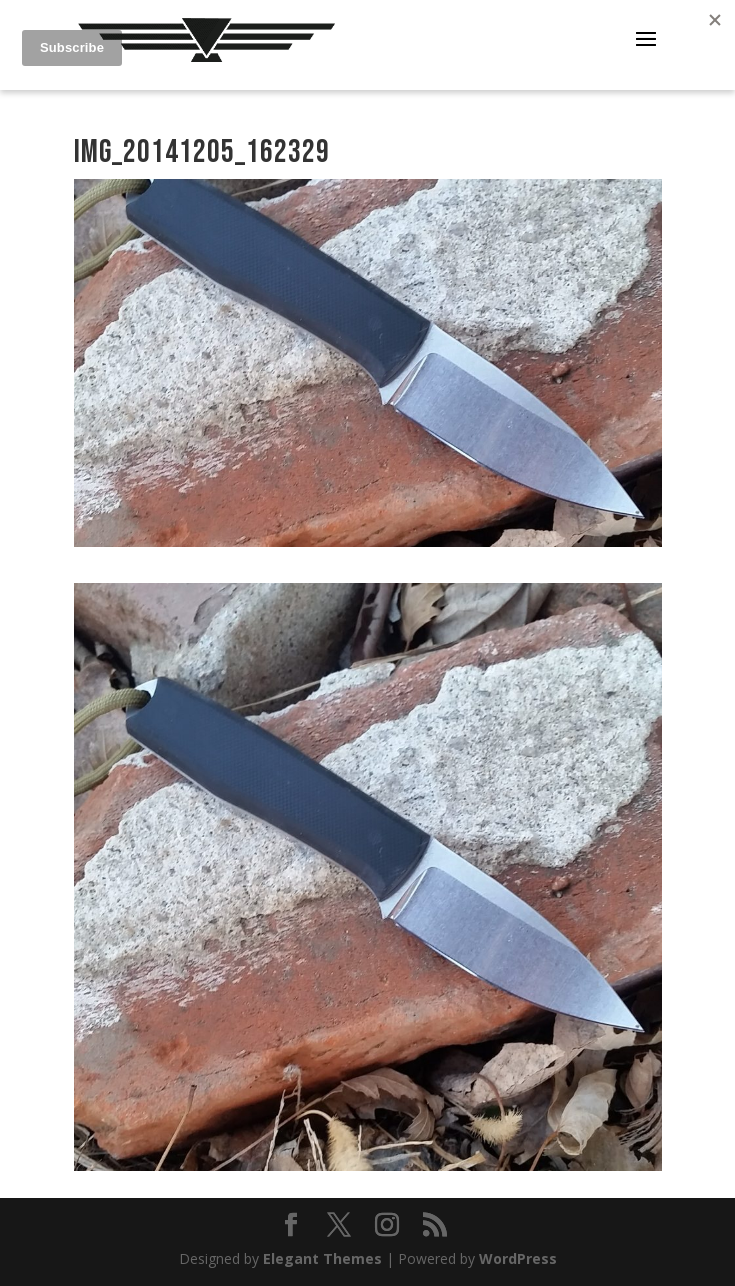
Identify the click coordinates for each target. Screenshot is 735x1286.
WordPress (518, 1258)
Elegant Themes (322, 1258)
